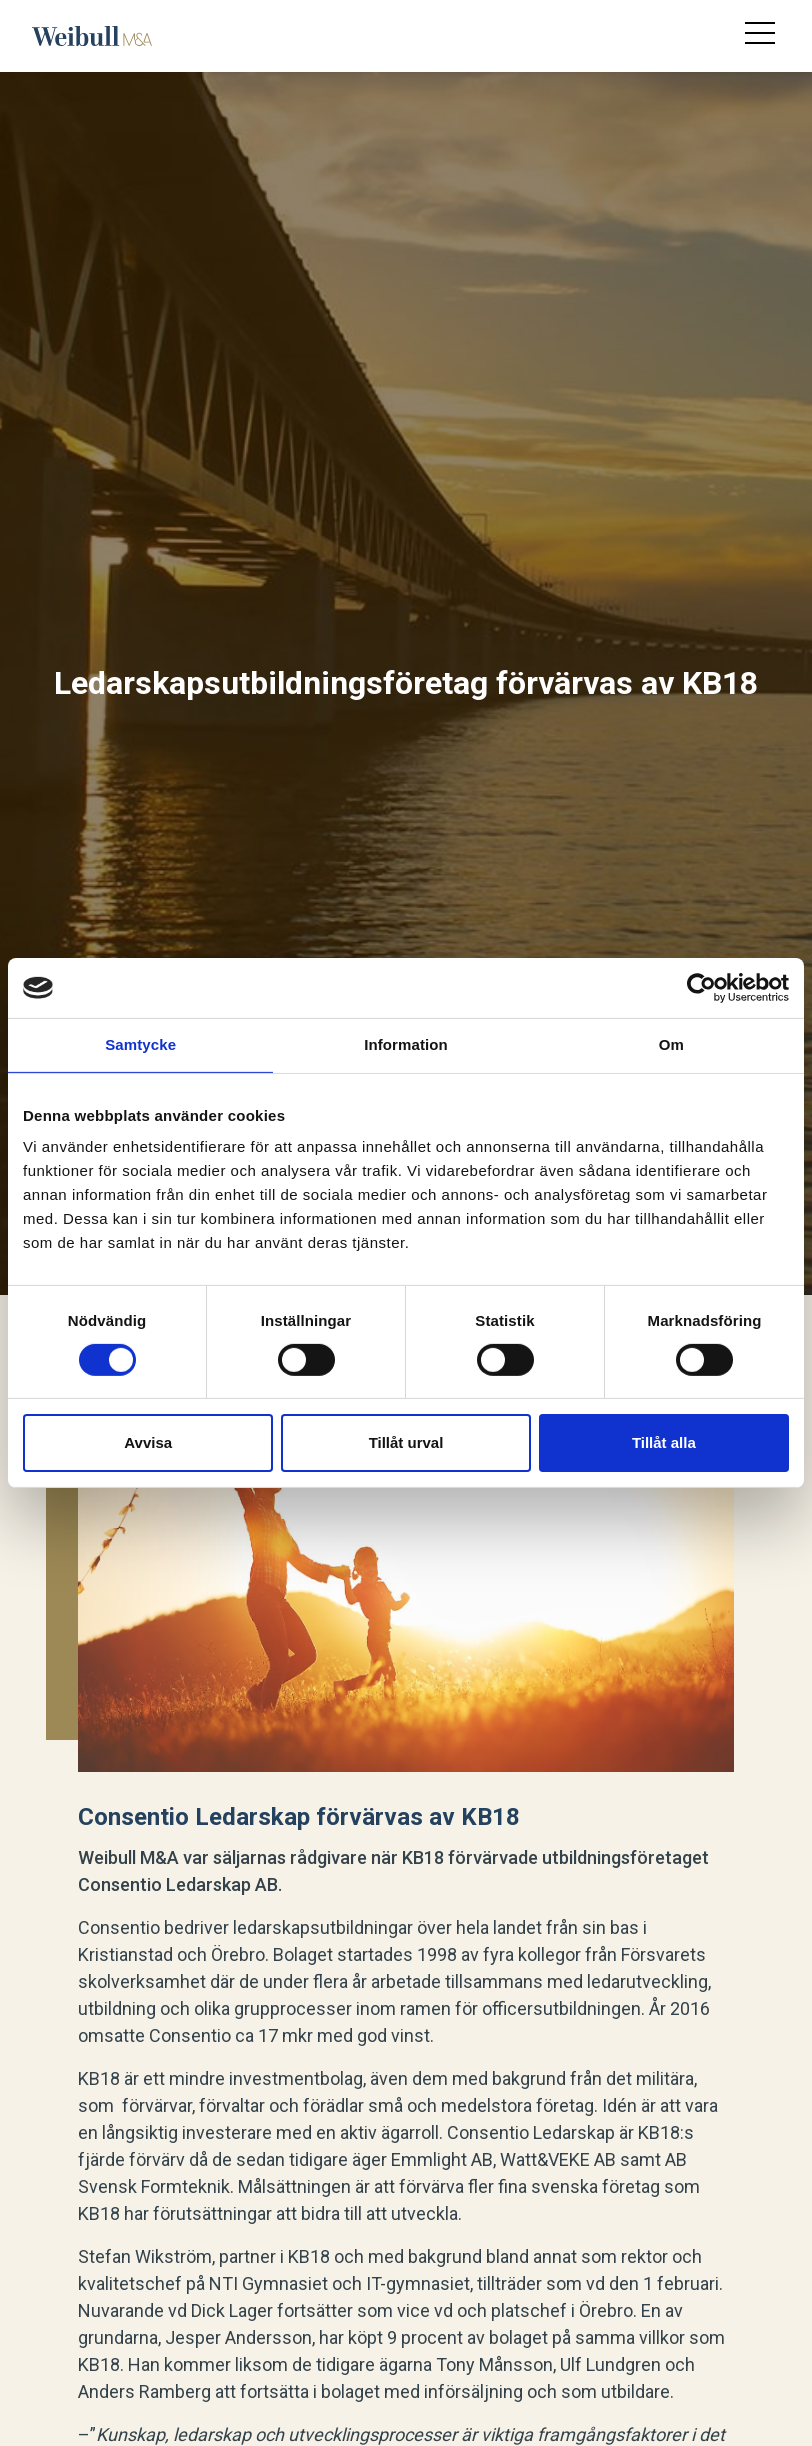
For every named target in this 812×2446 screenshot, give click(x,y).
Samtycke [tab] (140, 1044)
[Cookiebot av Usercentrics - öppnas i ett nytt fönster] (701, 988)
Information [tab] (406, 1044)
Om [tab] (671, 1044)
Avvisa (148, 1442)
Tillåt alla (664, 1442)
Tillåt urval (406, 1442)
